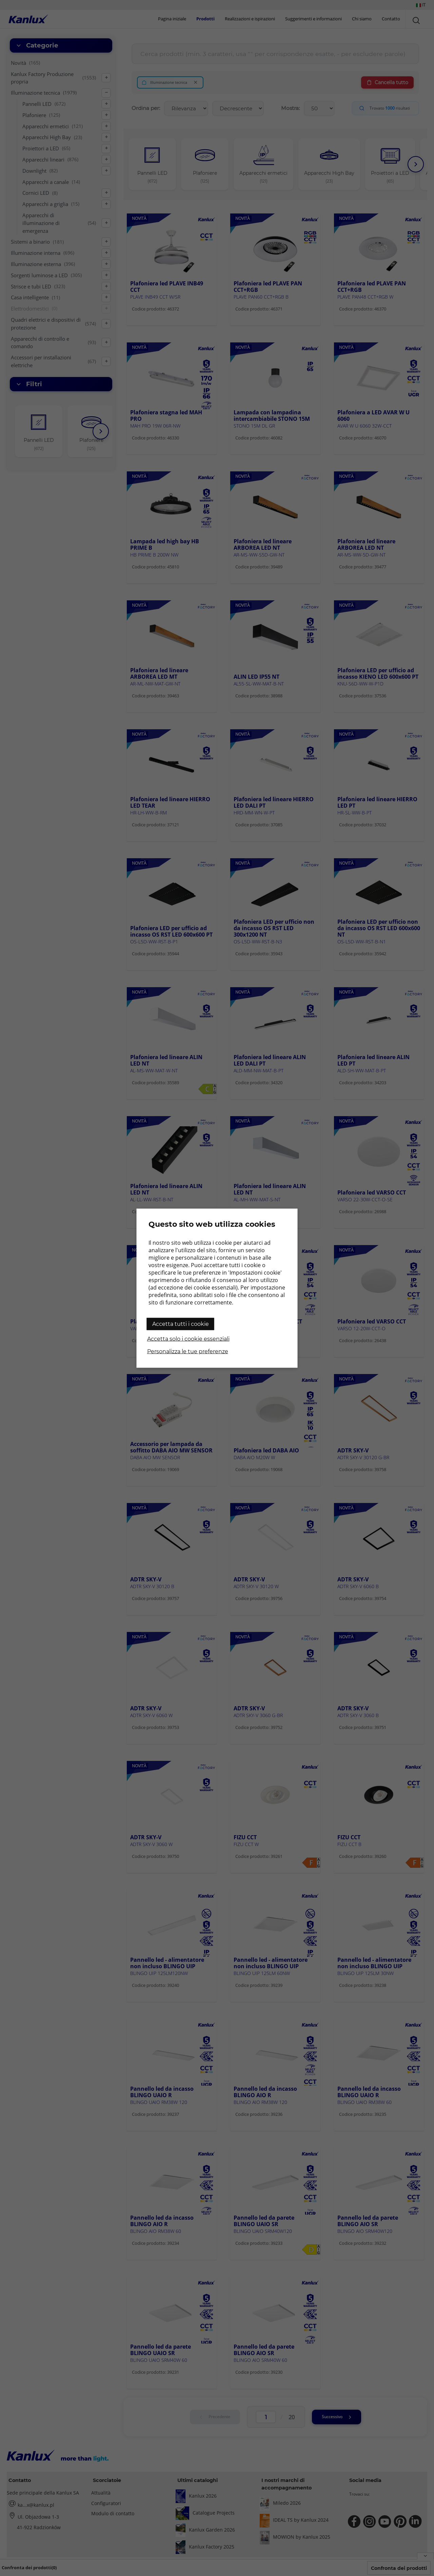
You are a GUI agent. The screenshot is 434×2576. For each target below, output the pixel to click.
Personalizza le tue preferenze (187, 1351)
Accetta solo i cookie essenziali (188, 1338)
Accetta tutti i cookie (180, 1323)
